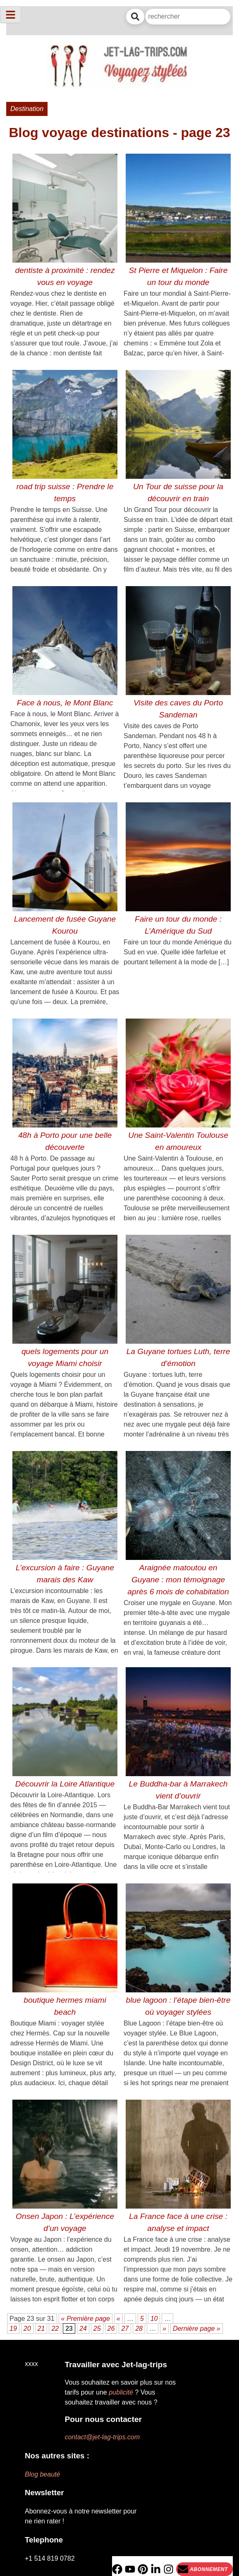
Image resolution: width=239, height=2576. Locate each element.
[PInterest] (143, 2569)
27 (125, 2328)
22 (55, 2328)
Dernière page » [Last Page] (196, 2328)
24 (83, 2328)
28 (139, 2328)
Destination (26, 108)
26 (111, 2328)
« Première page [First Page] (85, 2318)
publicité (121, 2392)
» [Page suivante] (164, 2328)
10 (154, 2318)
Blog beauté (42, 2474)
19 (13, 2328)
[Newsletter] (204, 2569)
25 (97, 2328)
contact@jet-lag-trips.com (102, 2437)
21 (41, 2328)
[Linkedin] (156, 2569)
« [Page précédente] (118, 2318)
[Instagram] (168, 2569)
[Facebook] (117, 2569)
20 (27, 2328)
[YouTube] (130, 2569)
